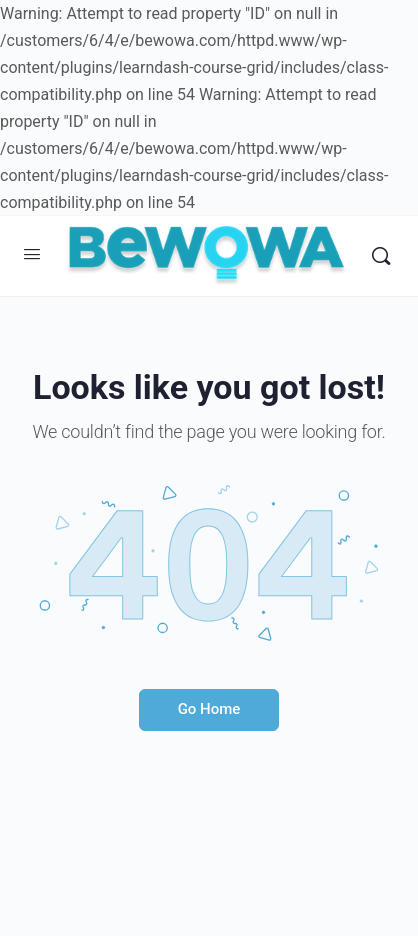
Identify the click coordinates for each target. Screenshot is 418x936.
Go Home (209, 709)
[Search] (381, 256)
